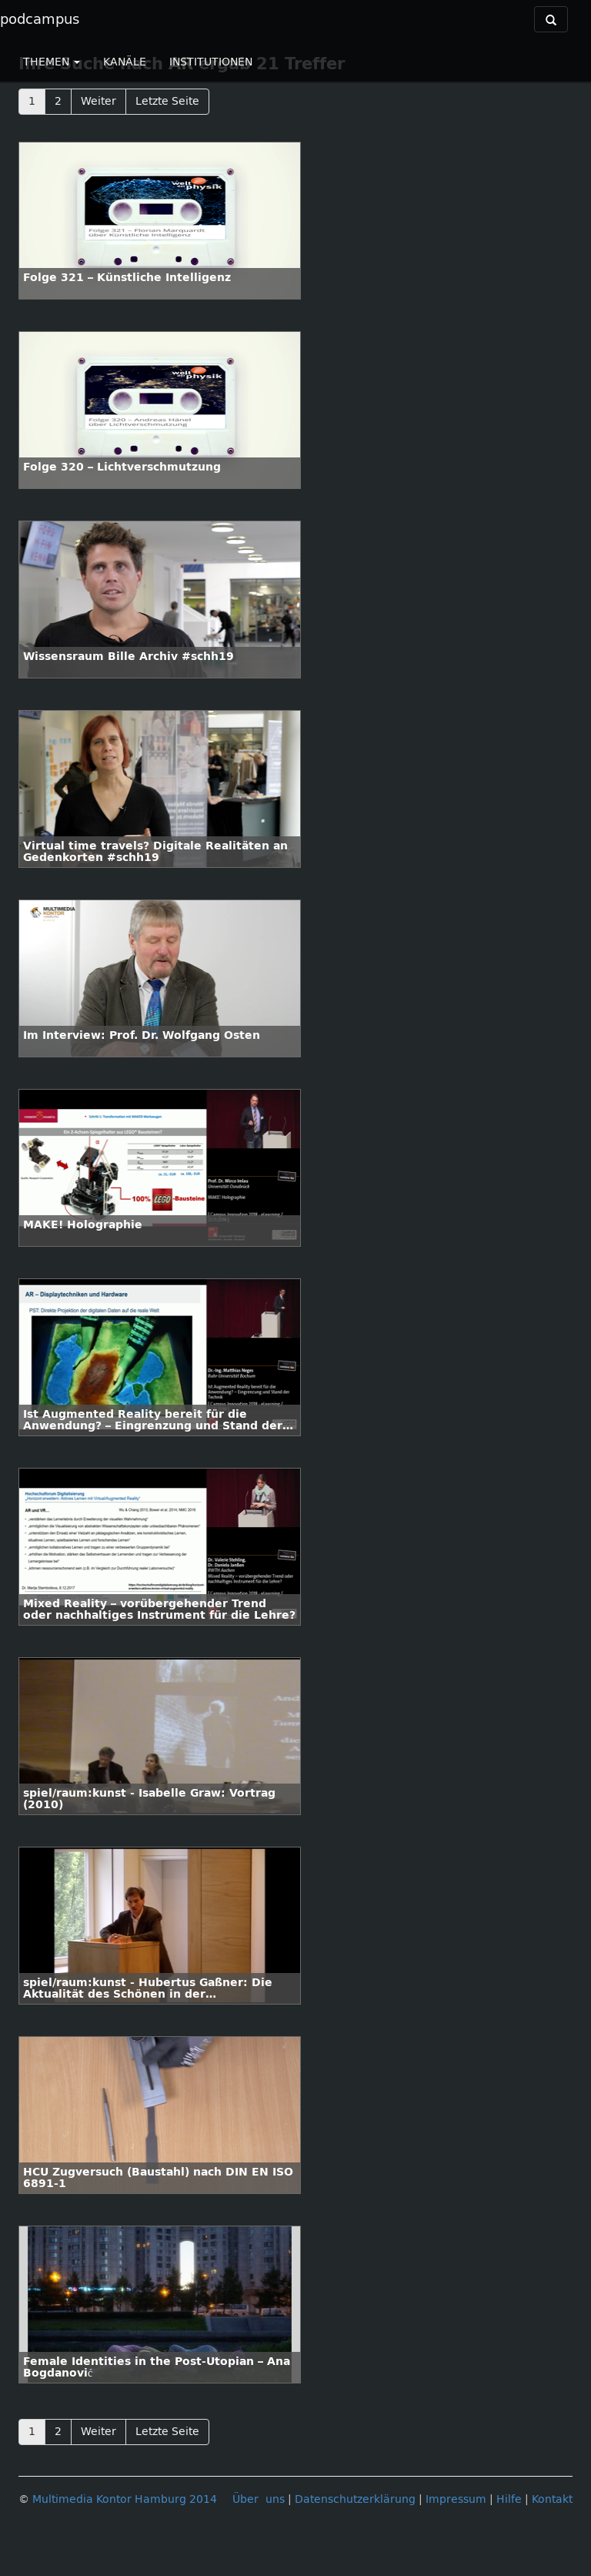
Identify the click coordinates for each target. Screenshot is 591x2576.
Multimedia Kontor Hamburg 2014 (124, 2499)
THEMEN (51, 62)
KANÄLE (124, 62)
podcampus (39, 19)
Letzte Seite (167, 101)
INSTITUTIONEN (210, 62)
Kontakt (552, 2499)
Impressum (456, 2499)
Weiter (98, 101)
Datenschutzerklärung (355, 2499)
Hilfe (509, 2499)
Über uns (258, 2499)
